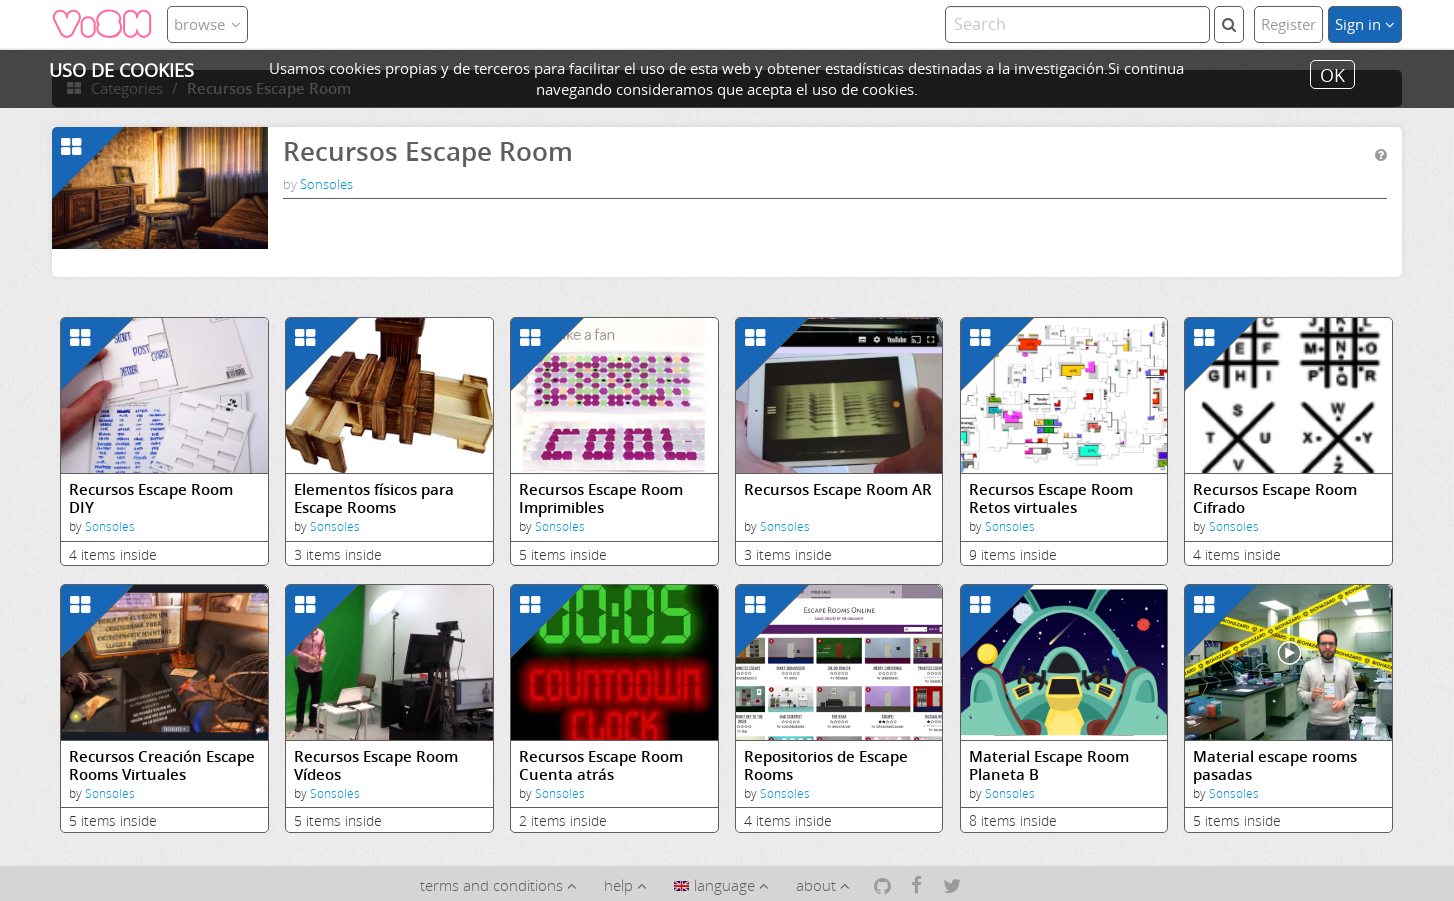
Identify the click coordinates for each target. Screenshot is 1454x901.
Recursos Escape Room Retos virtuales (1051, 498)
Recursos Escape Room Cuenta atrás (601, 765)
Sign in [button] (1365, 24)
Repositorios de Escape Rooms (826, 765)
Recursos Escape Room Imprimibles (601, 498)
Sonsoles (326, 184)
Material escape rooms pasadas (1275, 765)
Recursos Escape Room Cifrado (1275, 498)
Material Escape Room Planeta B (1049, 765)
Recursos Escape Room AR (838, 489)
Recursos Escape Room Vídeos (376, 765)
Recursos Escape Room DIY (151, 498)
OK (1332, 74)
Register (1288, 24)
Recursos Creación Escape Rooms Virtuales (162, 765)
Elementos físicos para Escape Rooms (374, 498)
